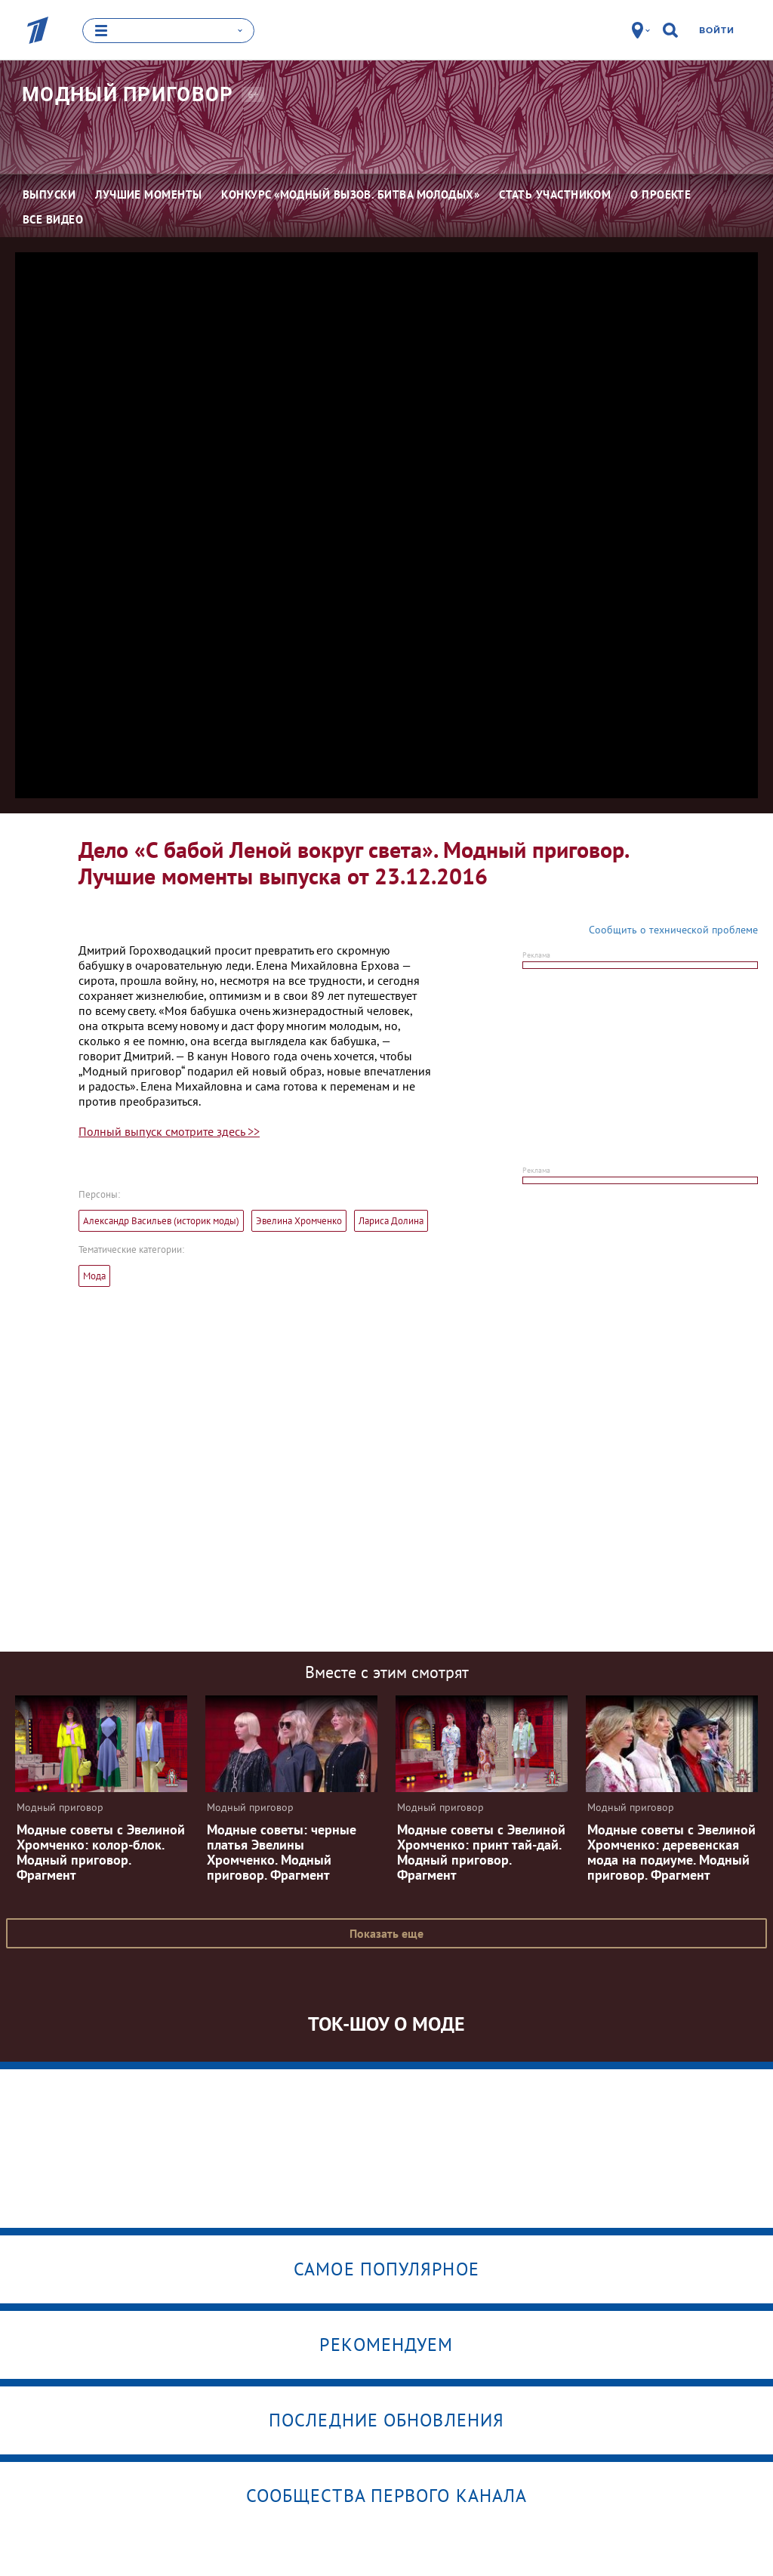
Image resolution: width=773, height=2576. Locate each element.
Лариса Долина (391, 1220)
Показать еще (386, 1932)
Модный (128, 93)
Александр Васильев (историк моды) (161, 1220)
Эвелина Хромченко (299, 1220)
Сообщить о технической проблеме (673, 929)
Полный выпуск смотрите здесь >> (169, 1130)
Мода (94, 1275)
